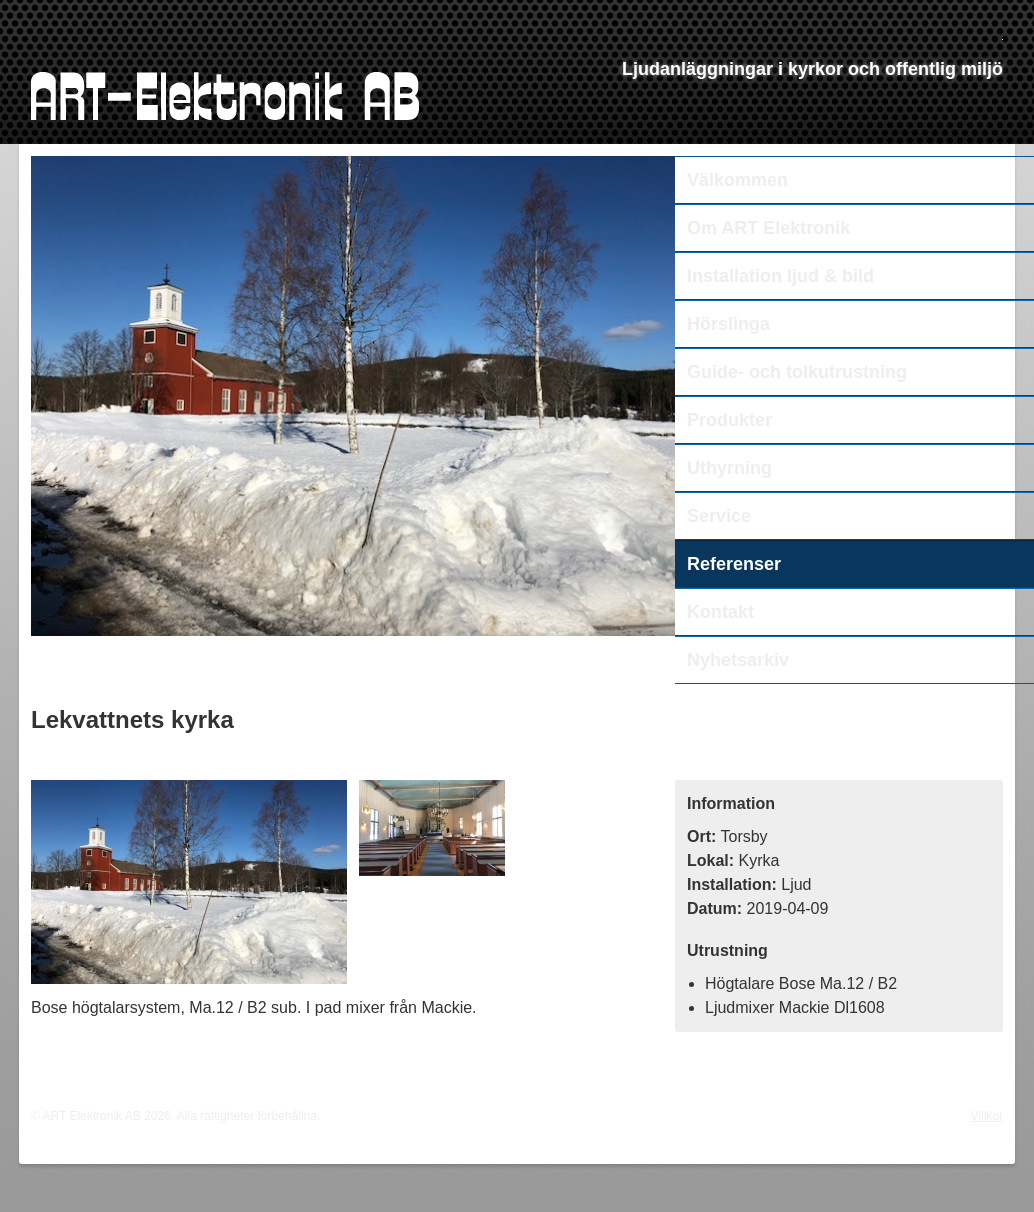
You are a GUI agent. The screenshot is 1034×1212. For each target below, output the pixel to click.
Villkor (987, 1116)
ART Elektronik (225, 96)
